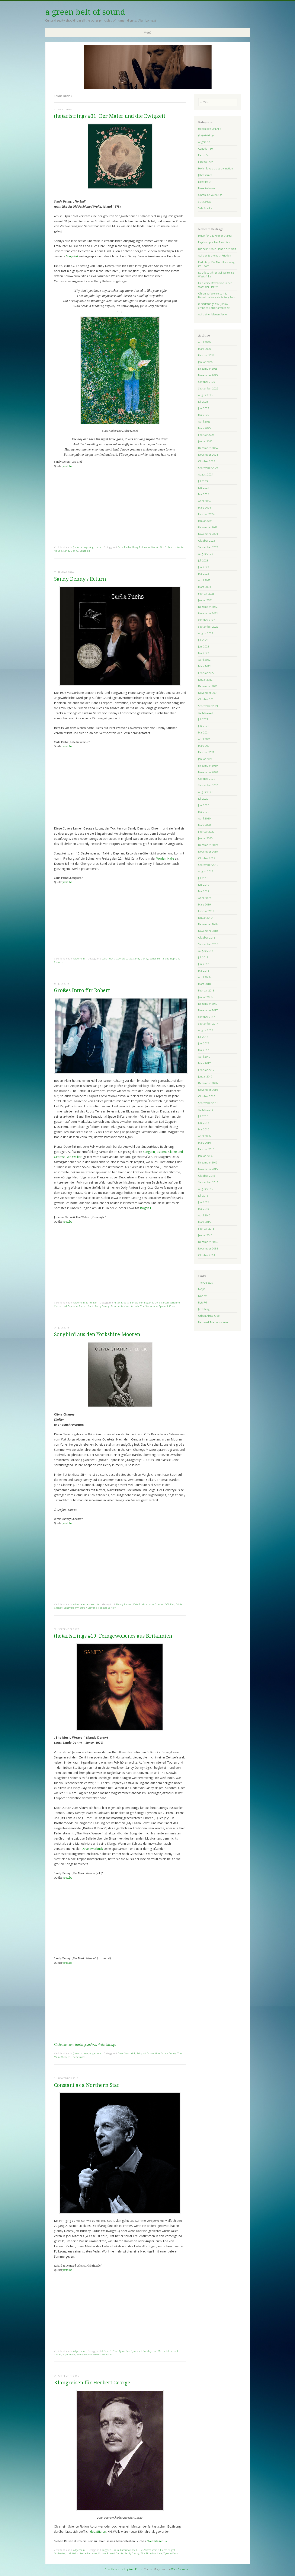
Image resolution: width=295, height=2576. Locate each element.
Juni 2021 (203, 722)
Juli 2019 (203, 874)
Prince (102, 2549)
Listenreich (204, 178)
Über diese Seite (76, 33)
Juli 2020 (203, 795)
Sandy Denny (70, 547)
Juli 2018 (203, 953)
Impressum (120, 33)
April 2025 (204, 418)
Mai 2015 (203, 1205)
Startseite (54, 33)
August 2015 (205, 1185)
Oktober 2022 (206, 616)
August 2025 (205, 391)
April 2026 (204, 338)
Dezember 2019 (208, 841)
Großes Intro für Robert (82, 987)
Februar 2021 (206, 748)
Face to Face (205, 158)
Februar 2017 (206, 1066)
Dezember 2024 (208, 444)
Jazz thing (203, 1305)
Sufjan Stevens (88, 1604)
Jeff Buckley (145, 2347)
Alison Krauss (121, 1298)
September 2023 (208, 543)
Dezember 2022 (208, 603)
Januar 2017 (205, 1072)
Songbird (85, 547)
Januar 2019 (205, 914)
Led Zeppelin (70, 1302)
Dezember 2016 (208, 1079)
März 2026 (204, 345)
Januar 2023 (205, 596)
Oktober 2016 (206, 1092)
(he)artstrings (80, 543)
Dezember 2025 (208, 365)
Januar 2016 (205, 1152)
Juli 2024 (203, 477)
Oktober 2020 (206, 775)
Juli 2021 (203, 715)
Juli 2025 (203, 398)
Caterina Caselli (129, 2546)
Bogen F (146, 1204)
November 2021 (208, 689)
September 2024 (208, 464)
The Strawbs (78, 2053)
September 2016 (208, 1099)
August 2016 (205, 1106)
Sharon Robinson (102, 2350)
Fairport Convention (148, 2049)
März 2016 (204, 1139)
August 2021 (205, 709)
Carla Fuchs (124, 543)
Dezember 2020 (208, 762)
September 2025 (208, 384)
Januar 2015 (205, 1231)
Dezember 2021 (208, 682)
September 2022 (208, 623)
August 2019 (205, 867)
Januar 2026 (205, 358)
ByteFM (202, 1299)
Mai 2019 (203, 887)
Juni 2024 (203, 484)
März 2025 (204, 424)
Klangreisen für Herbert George (92, 2379)
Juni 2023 (203, 563)
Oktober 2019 (206, 854)
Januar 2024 (205, 517)
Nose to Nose (206, 185)
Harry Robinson (141, 543)
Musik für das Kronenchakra (215, 232)
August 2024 (205, 470)
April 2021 (204, 735)
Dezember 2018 (208, 920)
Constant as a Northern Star (86, 2081)
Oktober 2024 (206, 457)
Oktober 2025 (206, 378)
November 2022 (208, 609)
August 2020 (205, 788)
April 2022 (204, 656)
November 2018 (208, 927)
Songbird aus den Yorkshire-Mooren (97, 1331)
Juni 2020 (203, 801)
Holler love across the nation (215, 165)
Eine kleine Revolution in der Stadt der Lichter (215, 281)
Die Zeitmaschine (149, 2546)
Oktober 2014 (206, 1251)
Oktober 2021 (206, 695)
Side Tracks (205, 204)
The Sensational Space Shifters (157, 1302)
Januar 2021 (205, 755)
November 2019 (208, 848)
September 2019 (208, 861)
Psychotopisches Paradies (214, 239)
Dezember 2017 (208, 1000)
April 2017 (204, 1053)
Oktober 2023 (206, 537)
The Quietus (205, 1279)
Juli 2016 (203, 1112)
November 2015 (208, 1165)
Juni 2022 (203, 642)
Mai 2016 (203, 1125)
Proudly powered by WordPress (123, 2565)
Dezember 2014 (208, 1238)
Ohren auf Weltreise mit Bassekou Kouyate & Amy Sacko (217, 292)
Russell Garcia (115, 2549)
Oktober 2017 (206, 1013)
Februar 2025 (206, 431)
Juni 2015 (203, 1198)
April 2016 (204, 1132)
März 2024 (204, 504)
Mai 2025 (203, 411)
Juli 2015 (203, 1192)
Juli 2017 (203, 1033)
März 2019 (204, 900)
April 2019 (204, 894)
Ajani (121, 2347)
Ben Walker (136, 1298)
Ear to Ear (91, 1298)
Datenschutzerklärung (148, 33)
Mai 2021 (203, 728)
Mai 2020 (203, 808)
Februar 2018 (206, 986)
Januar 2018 (205, 993)
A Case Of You (110, 2347)
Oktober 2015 (206, 1172)
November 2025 (208, 371)
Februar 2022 (206, 669)
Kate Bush (139, 1600)
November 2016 (208, 1086)
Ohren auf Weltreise (210, 191)
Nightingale (69, 2350)
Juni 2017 (203, 1039)
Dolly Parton (162, 1298)
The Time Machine (151, 2549)
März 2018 (204, 980)
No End (58, 547)
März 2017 (204, 1059)
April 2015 (204, 1211)
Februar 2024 (206, 510)
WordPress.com (180, 2565)
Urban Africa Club (209, 1312)
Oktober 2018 (206, 934)
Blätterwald (101, 33)
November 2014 (208, 1244)
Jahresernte (92, 1600)
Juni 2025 (203, 404)
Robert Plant (86, 1302)
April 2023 (204, 576)
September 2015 (208, 1178)
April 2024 (204, 497)
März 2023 (204, 583)
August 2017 (205, 1026)
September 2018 (208, 940)
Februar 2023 (206, 590)
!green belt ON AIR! (209, 125)
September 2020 (208, 781)
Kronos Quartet (155, 1600)
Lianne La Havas (88, 2549)
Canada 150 (205, 145)
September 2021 (208, 702)
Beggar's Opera (110, 2546)
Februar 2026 (206, 351)
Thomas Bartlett (107, 1604)
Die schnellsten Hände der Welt (217, 245)
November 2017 (208, 1006)
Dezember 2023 (208, 523)
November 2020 (208, 768)
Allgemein (95, 543)
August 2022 (205, 629)
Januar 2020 (205, 834)
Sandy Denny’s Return (80, 575)
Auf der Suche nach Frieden (214, 252)
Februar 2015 (206, 1225)
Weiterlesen (157, 2537)
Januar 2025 (205, 437)
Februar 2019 (206, 907)
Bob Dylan (131, 2347)
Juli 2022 (203, 636)
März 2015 (204, 1218)
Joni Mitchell (160, 2347)
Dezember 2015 (208, 1158)
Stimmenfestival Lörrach (125, 1302)
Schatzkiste (204, 198)
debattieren (98, 2528)
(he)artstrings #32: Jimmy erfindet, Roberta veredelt (214, 302)
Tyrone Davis (170, 2549)
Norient (202, 1292)
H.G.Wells (72, 2549)
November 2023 (208, 530)
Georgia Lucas (124, 954)
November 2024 (208, 451)
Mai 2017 (203, 1046)
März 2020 (204, 821)
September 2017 (208, 1020)
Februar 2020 (206, 828)
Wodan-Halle (165, 855)
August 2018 (205, 947)
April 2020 (204, 814)
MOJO (201, 1285)
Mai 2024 (203, 490)
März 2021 (204, 742)
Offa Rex (169, 1600)
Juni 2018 (203, 960)
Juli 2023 (203, 556)
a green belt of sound (85, 12)
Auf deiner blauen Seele (212, 311)
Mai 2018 (203, 967)
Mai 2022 (203, 649)
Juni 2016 (203, 1119)
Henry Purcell (124, 1600)
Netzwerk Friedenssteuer (213, 1319)
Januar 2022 (205, 676)
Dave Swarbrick (92, 1845)
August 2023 (205, 550)
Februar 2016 (206, 1145)
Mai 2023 (203, 570)
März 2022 (204, 662)
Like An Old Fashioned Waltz (167, 543)
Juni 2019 (203, 881)
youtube (67, 462)
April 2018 (204, 973)
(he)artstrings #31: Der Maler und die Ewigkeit (109, 112)
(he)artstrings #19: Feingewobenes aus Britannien (113, 1632)
